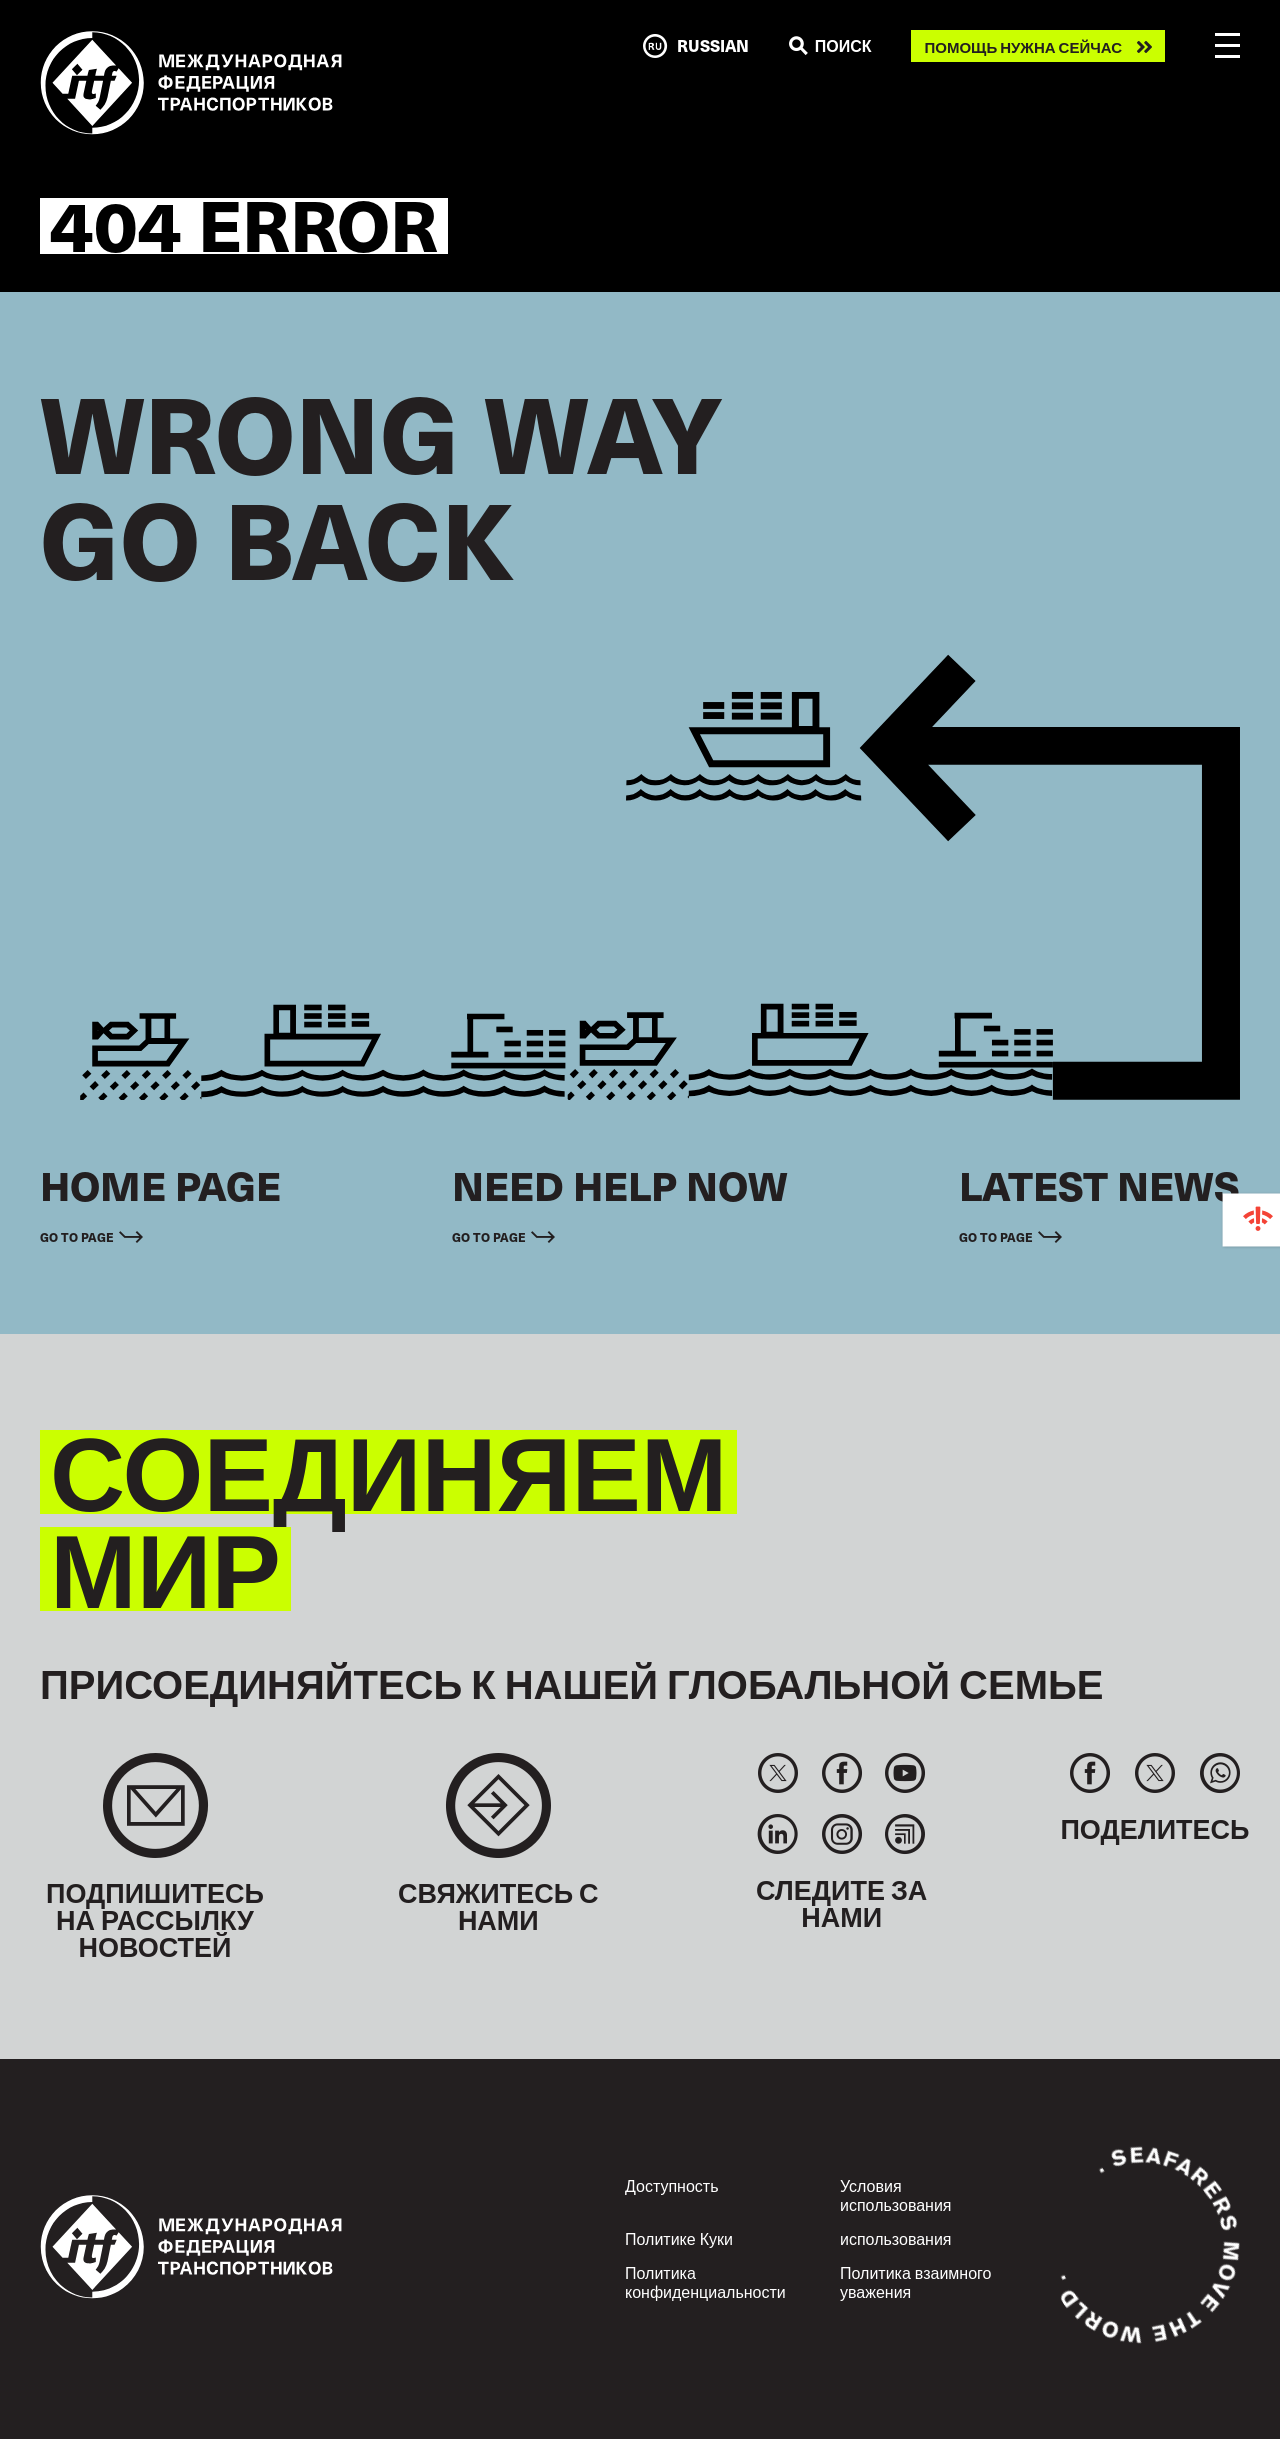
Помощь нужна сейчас (1023, 46)
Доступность (671, 2185)
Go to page (77, 1236)
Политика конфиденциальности (705, 2281)
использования (896, 2238)
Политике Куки (679, 2238)
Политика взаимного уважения (915, 2281)
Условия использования (896, 2194)
